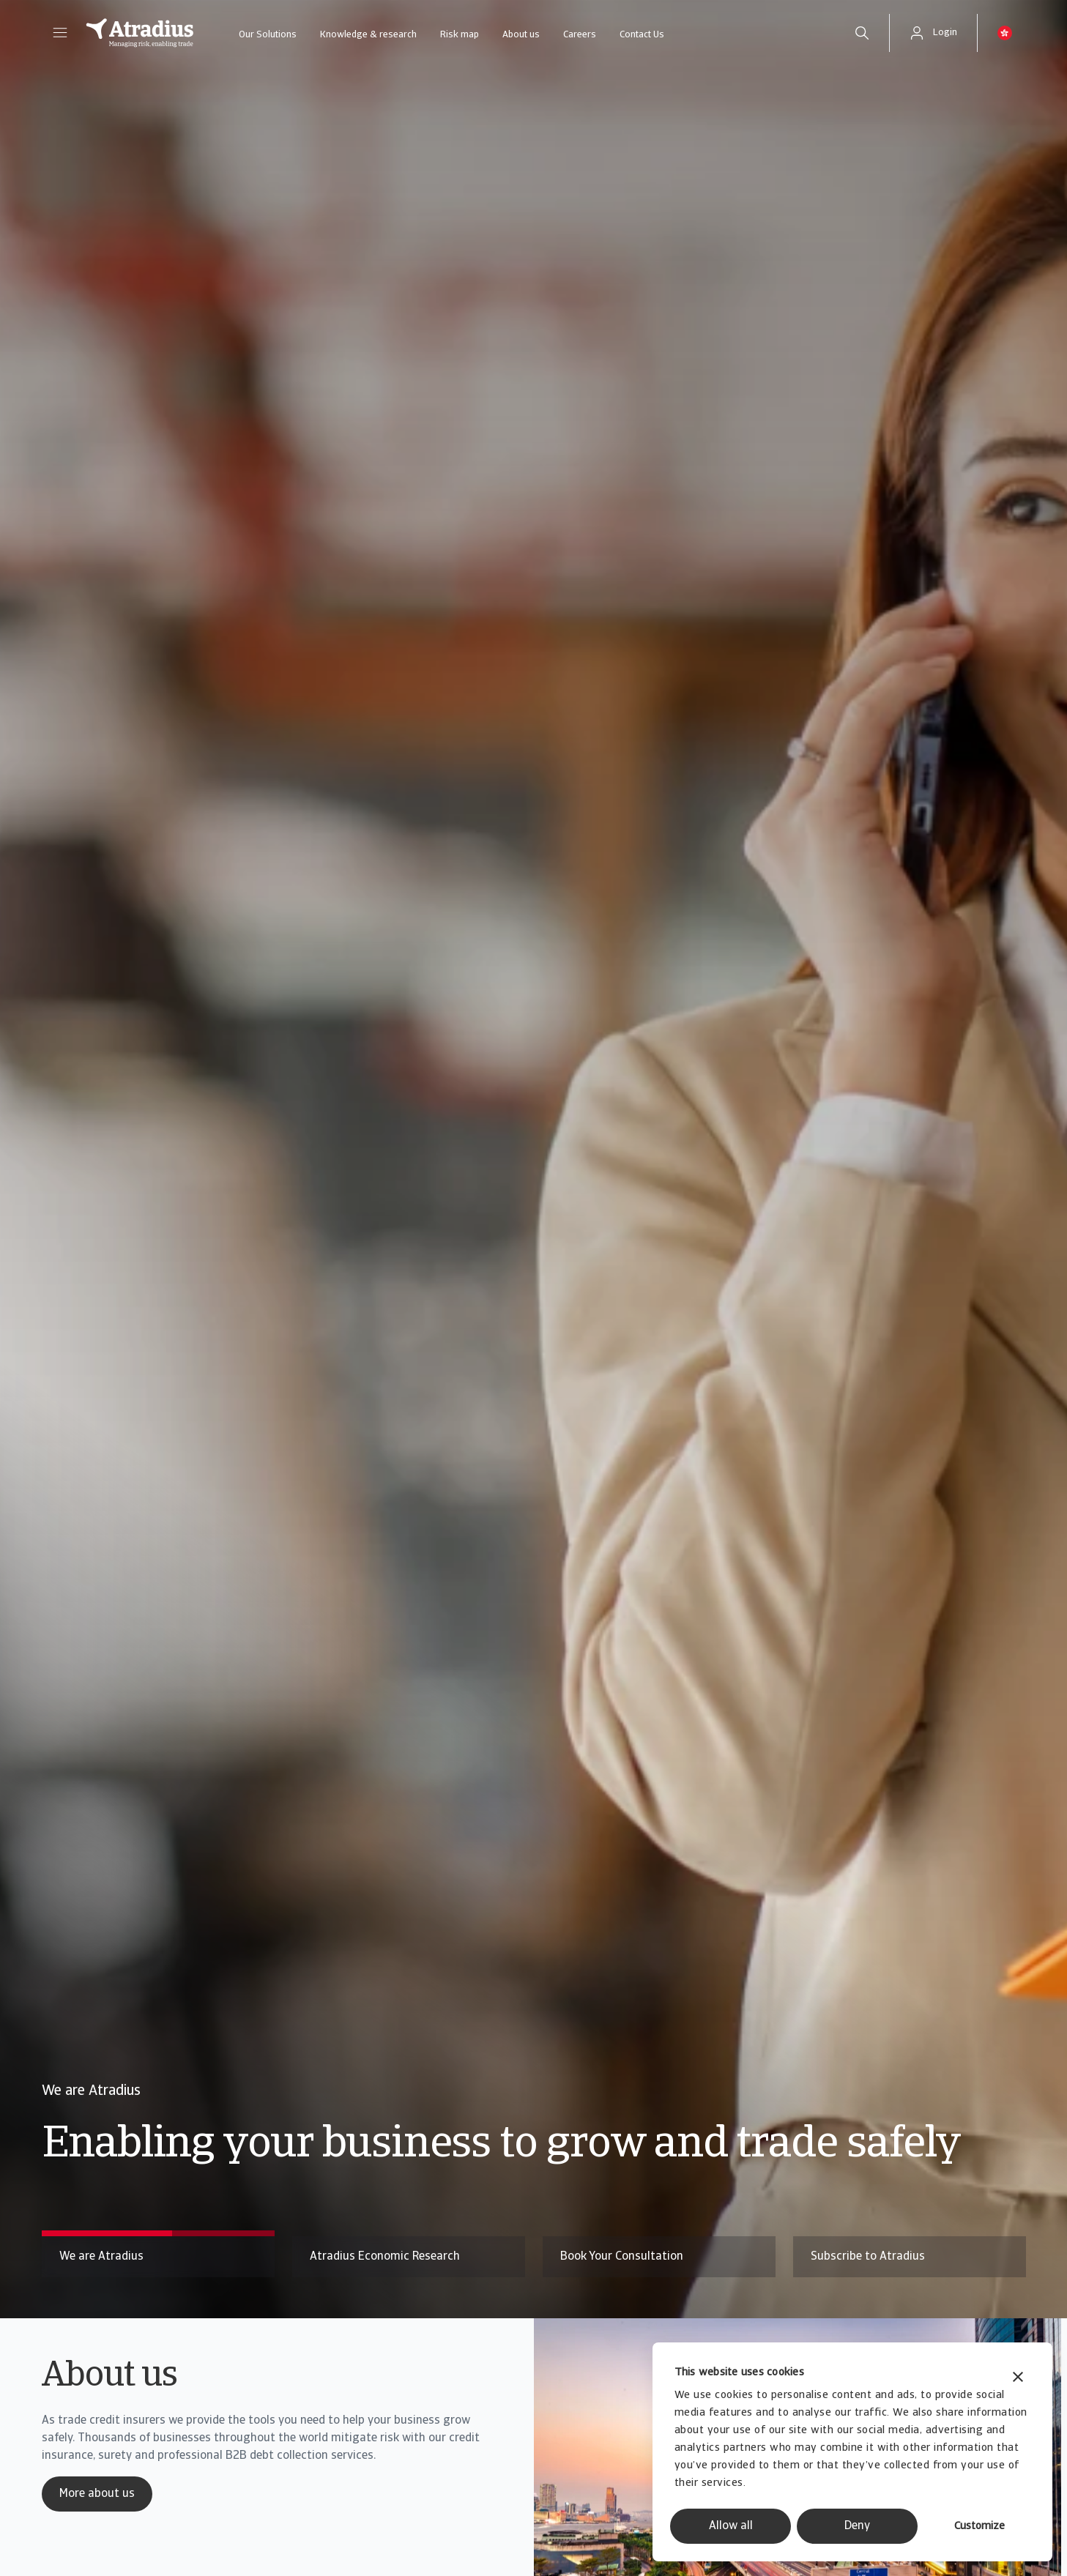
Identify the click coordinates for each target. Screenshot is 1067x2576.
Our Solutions (268, 35)
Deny (857, 2526)
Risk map (459, 35)
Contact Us (642, 35)
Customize (979, 2526)
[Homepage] (140, 33)
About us (521, 35)
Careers (579, 35)
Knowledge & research (368, 35)
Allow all (731, 2526)
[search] (862, 33)
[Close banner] (1018, 2379)
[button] (60, 33)
